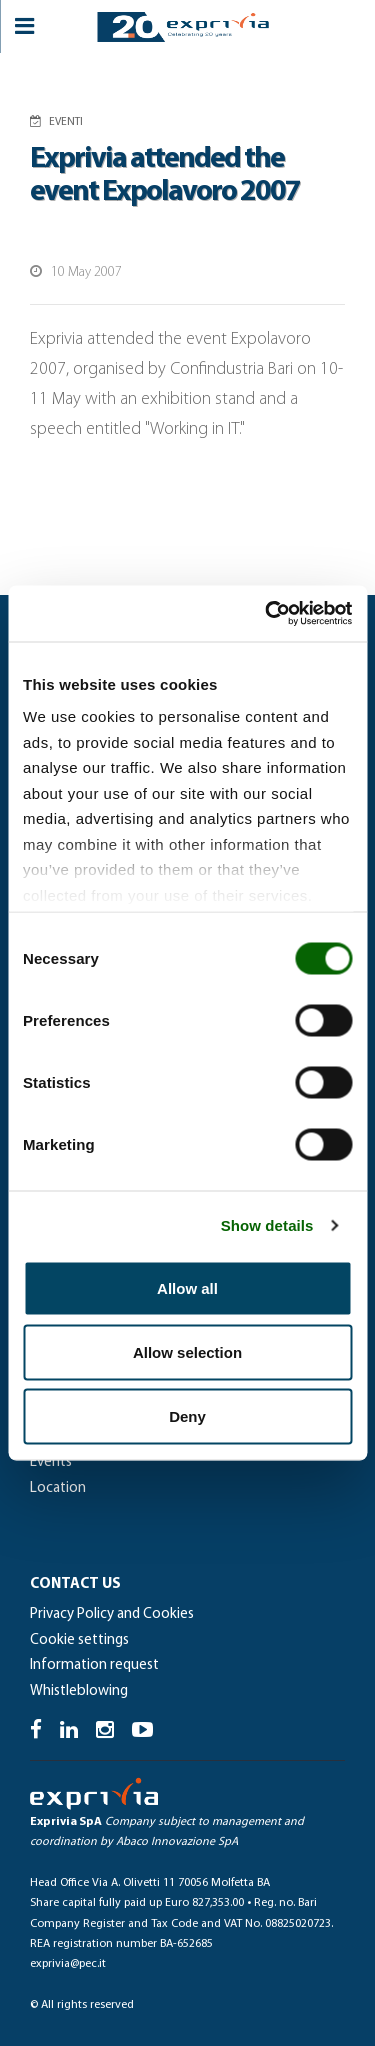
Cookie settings (79, 1640)
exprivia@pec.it (68, 1964)
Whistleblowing (79, 1691)
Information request (94, 1665)
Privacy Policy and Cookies (112, 1614)
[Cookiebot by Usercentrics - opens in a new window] (267, 614)
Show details (267, 1225)
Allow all (187, 1287)
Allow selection (187, 1351)
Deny (187, 1415)
